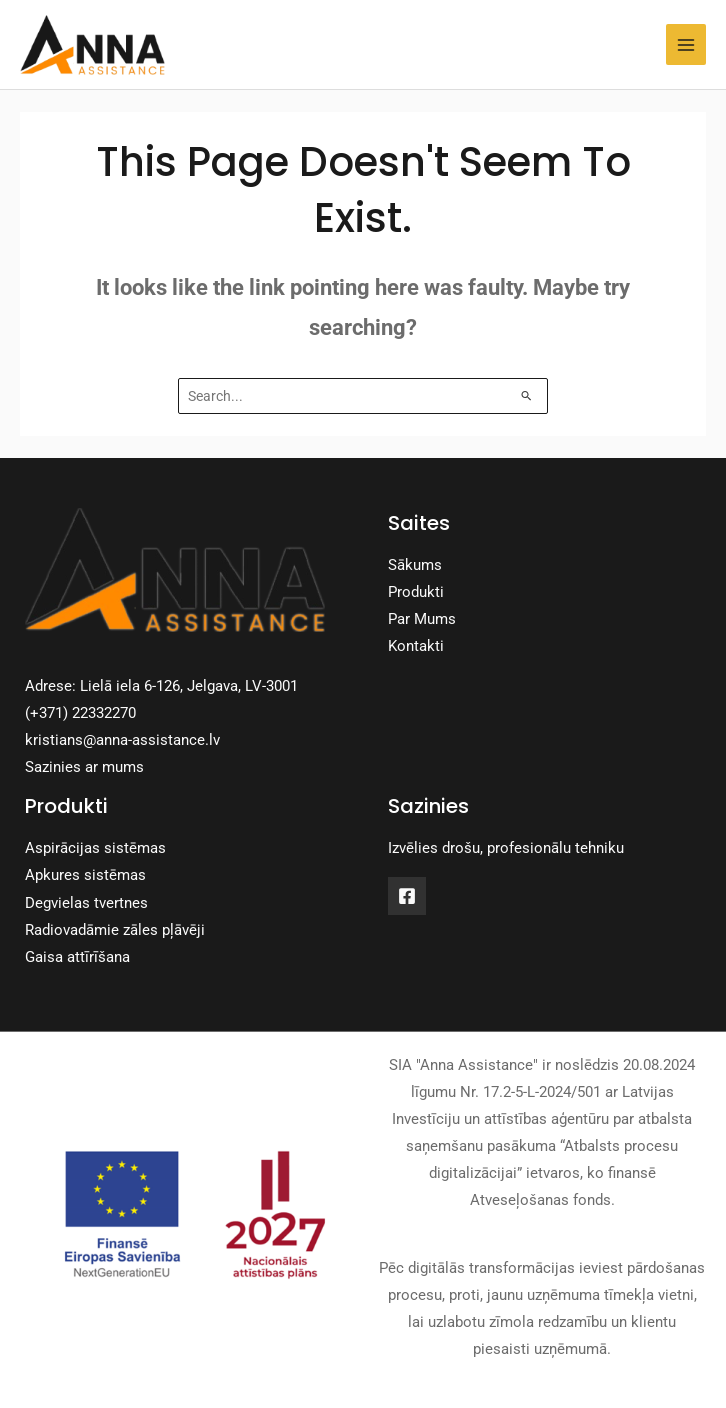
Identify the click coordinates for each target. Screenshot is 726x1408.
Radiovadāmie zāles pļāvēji (115, 930)
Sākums (415, 565)
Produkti (416, 592)
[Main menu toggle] (686, 44)
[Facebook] (407, 896)
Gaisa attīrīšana (77, 957)
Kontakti (416, 646)
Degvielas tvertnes (86, 903)
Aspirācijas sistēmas (95, 848)
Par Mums (422, 619)
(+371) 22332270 (80, 713)
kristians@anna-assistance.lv (122, 740)
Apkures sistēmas (85, 875)
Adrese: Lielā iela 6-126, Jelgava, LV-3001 (161, 686)
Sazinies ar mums (84, 767)
